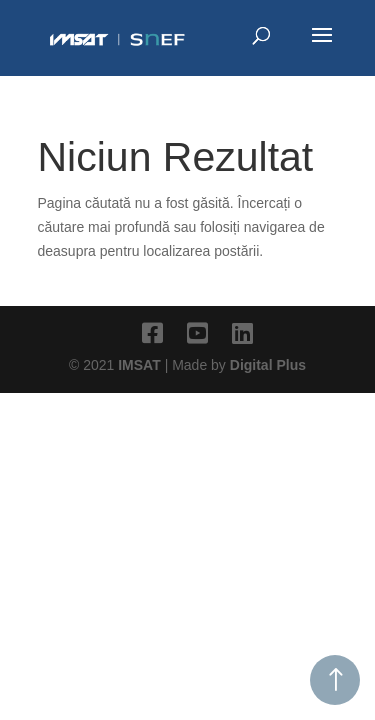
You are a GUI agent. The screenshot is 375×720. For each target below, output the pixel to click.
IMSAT (141, 365)
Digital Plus (268, 365)
